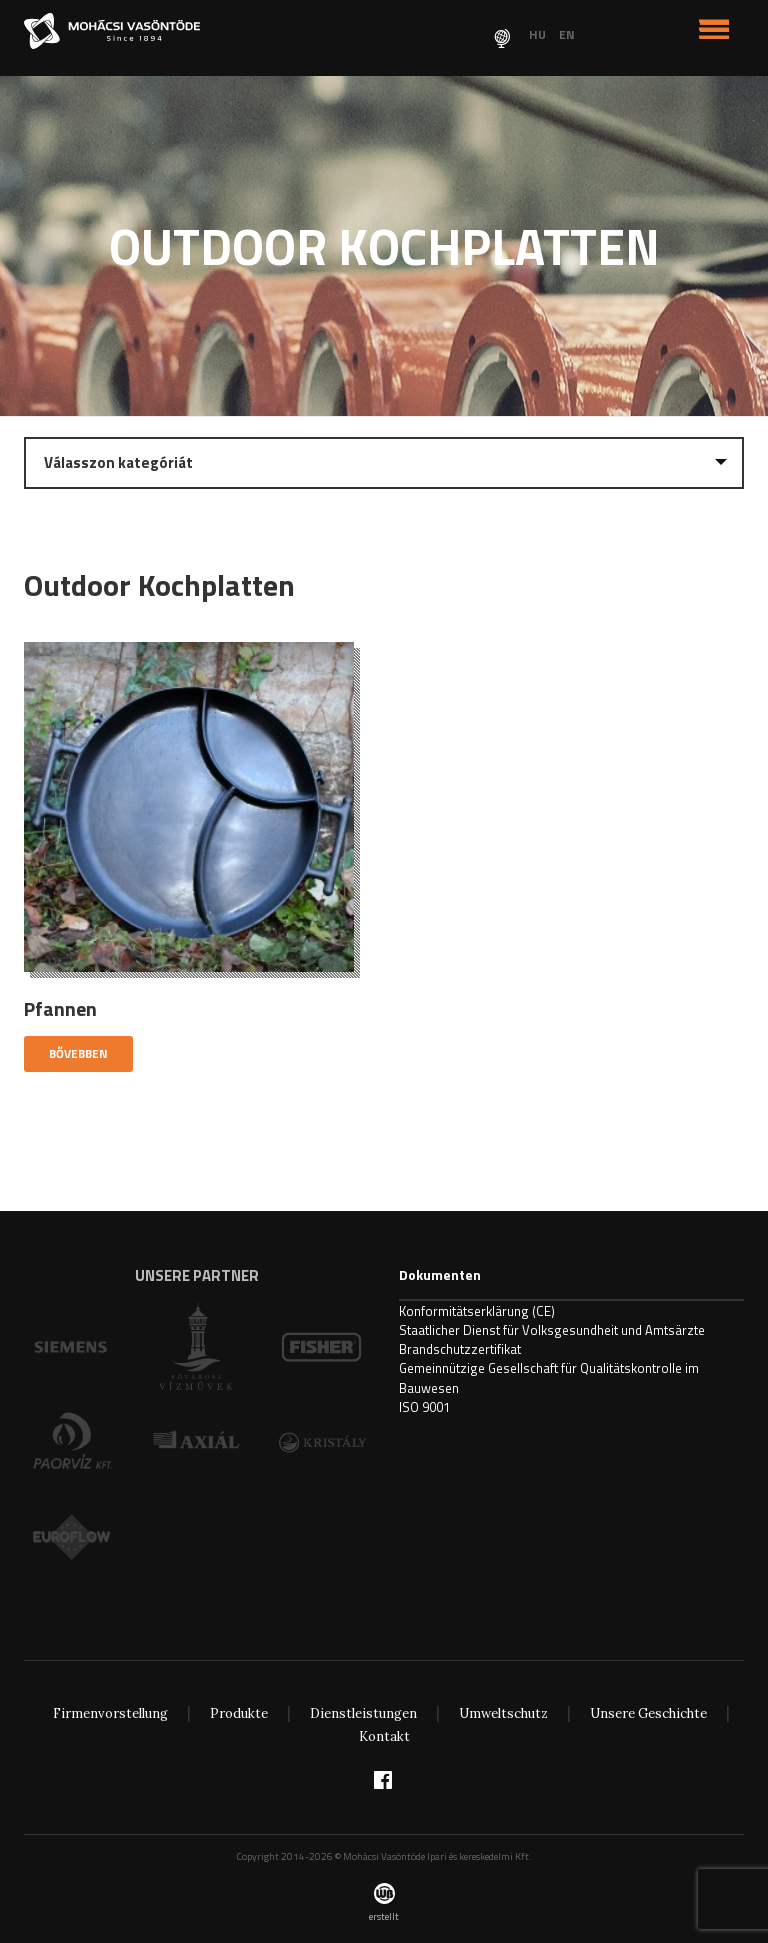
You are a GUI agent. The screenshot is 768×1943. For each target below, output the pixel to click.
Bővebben (78, 1053)
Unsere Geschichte (648, 1713)
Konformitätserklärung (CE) (477, 1311)
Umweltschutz (503, 1713)
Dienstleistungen (363, 1713)
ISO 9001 (424, 1407)
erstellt (384, 1903)
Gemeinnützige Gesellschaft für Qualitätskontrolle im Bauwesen (549, 1377)
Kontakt (384, 1736)
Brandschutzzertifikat (460, 1349)
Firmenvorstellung (110, 1713)
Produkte (239, 1713)
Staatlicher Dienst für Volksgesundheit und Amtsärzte (552, 1330)
